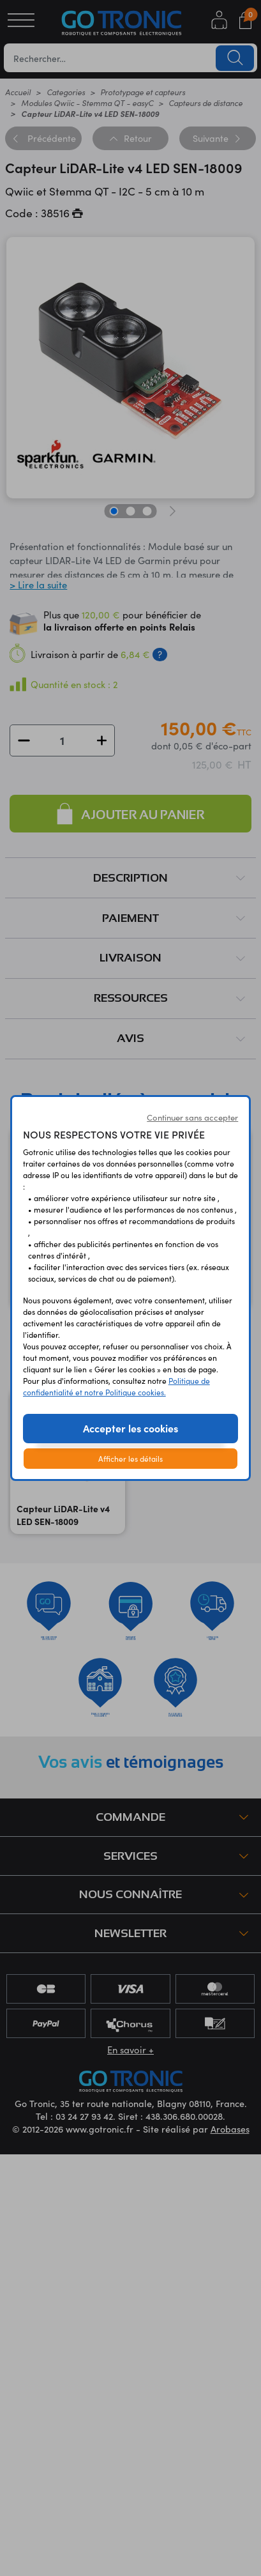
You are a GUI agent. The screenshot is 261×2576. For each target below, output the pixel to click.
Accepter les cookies (130, 1428)
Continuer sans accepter (192, 1117)
